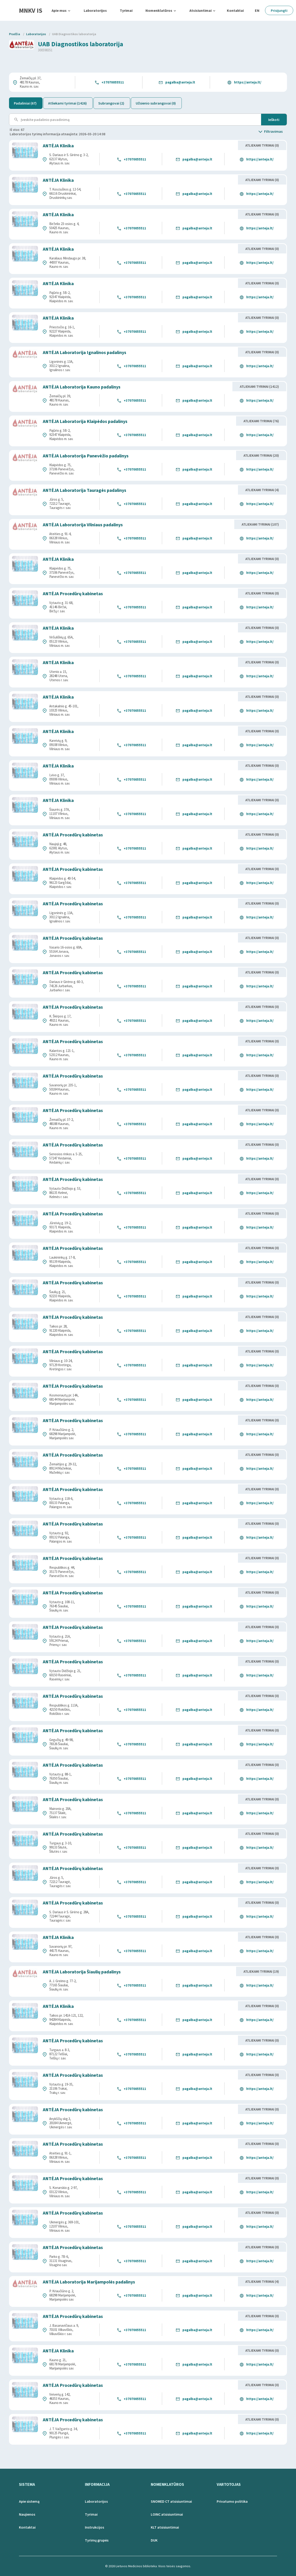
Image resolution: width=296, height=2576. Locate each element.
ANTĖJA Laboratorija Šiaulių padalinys (82, 1972)
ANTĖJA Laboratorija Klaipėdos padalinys (85, 421)
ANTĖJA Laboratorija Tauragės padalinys (84, 490)
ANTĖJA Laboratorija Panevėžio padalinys (86, 456)
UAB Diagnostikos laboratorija (74, 34)
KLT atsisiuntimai (165, 2527)
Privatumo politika (232, 2501)
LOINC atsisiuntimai (167, 2514)
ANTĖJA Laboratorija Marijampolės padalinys (89, 2282)
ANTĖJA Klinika (58, 145)
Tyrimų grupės (96, 2540)
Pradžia (14, 34)
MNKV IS (30, 10)
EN (257, 10)
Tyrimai (126, 10)
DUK (154, 2540)
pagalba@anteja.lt (180, 82)
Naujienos (27, 2514)
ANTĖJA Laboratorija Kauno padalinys (81, 387)
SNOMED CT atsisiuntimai (171, 2501)
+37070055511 (113, 82)
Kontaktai (235, 10)
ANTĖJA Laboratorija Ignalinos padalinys (84, 352)
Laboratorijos (95, 10)
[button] (61, 10)
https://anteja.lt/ (247, 82)
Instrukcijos (94, 2527)
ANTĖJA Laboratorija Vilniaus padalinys (83, 524)
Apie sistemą (29, 2501)
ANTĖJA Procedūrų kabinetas (73, 593)
